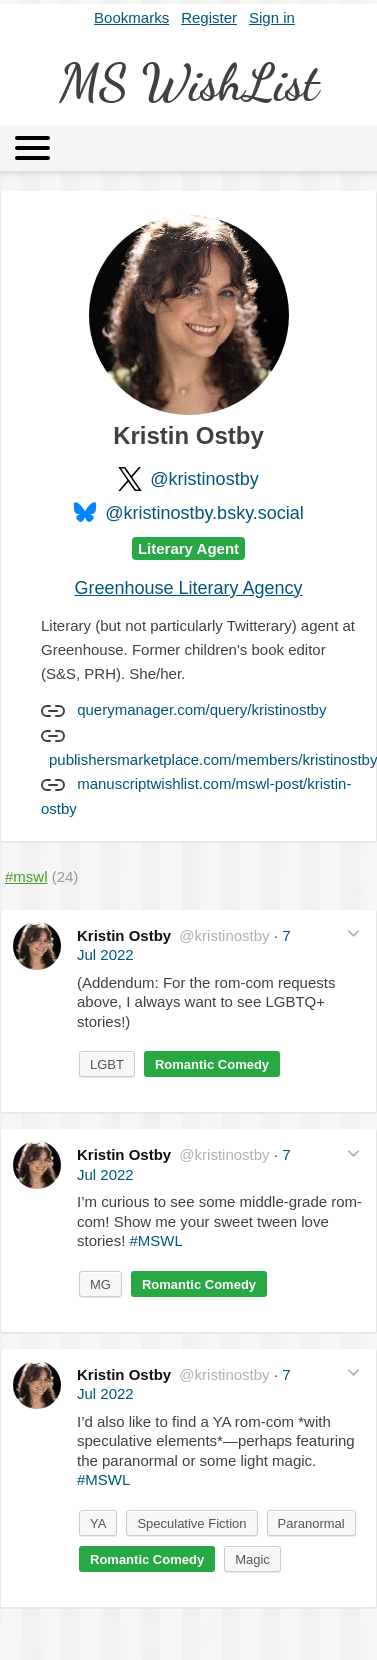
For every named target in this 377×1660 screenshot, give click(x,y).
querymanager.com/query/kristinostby (201, 709)
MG (100, 1284)
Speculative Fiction (191, 1523)
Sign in (272, 17)
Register (209, 17)
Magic (252, 1559)
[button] (353, 933)
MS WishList (189, 83)
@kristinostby (204, 479)
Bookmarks (131, 17)
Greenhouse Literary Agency (188, 588)
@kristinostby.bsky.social (204, 513)
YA (98, 1523)
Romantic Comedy (212, 1064)
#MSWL (156, 1240)
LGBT (107, 1064)
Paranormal (311, 1523)
